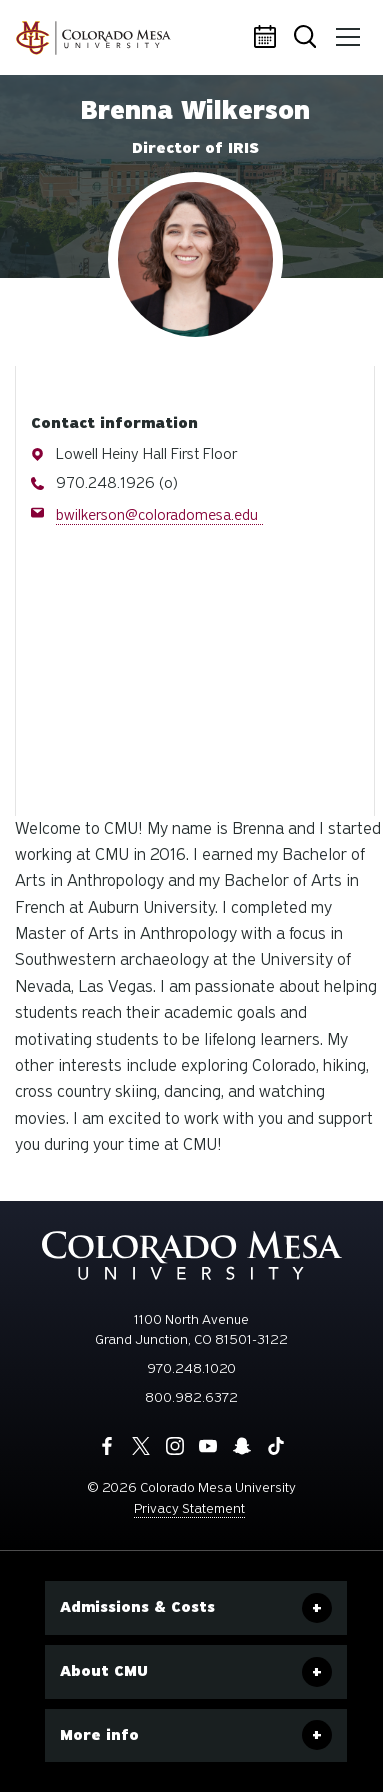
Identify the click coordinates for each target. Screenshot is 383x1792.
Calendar (268, 38)
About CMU (104, 1671)
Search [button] (307, 38)
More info (99, 1735)
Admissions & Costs (137, 1607)
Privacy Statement (189, 1508)
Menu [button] (345, 30)
